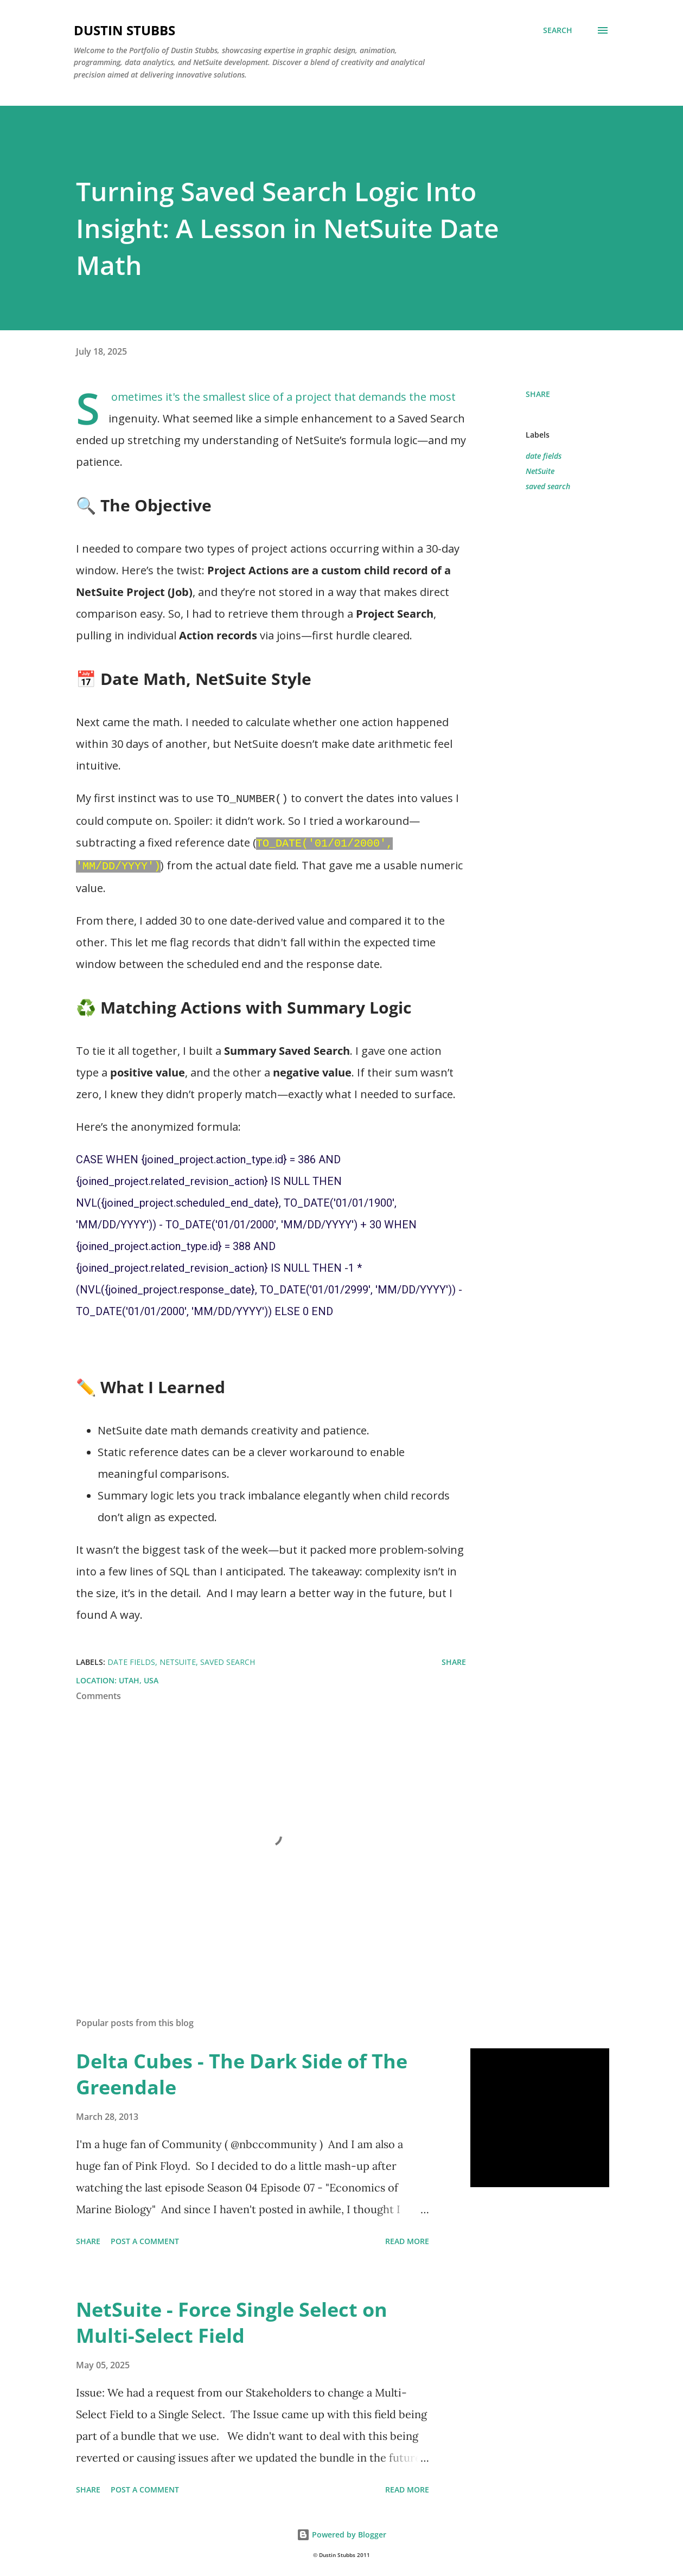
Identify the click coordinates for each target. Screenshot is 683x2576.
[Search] (557, 30)
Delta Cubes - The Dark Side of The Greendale (241, 2071)
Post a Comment (145, 2238)
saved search (548, 486)
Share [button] (538, 394)
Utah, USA (138, 1677)
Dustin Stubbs (124, 30)
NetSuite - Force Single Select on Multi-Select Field (231, 2319)
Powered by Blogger (341, 2531)
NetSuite (540, 471)
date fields (543, 456)
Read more (407, 2238)
